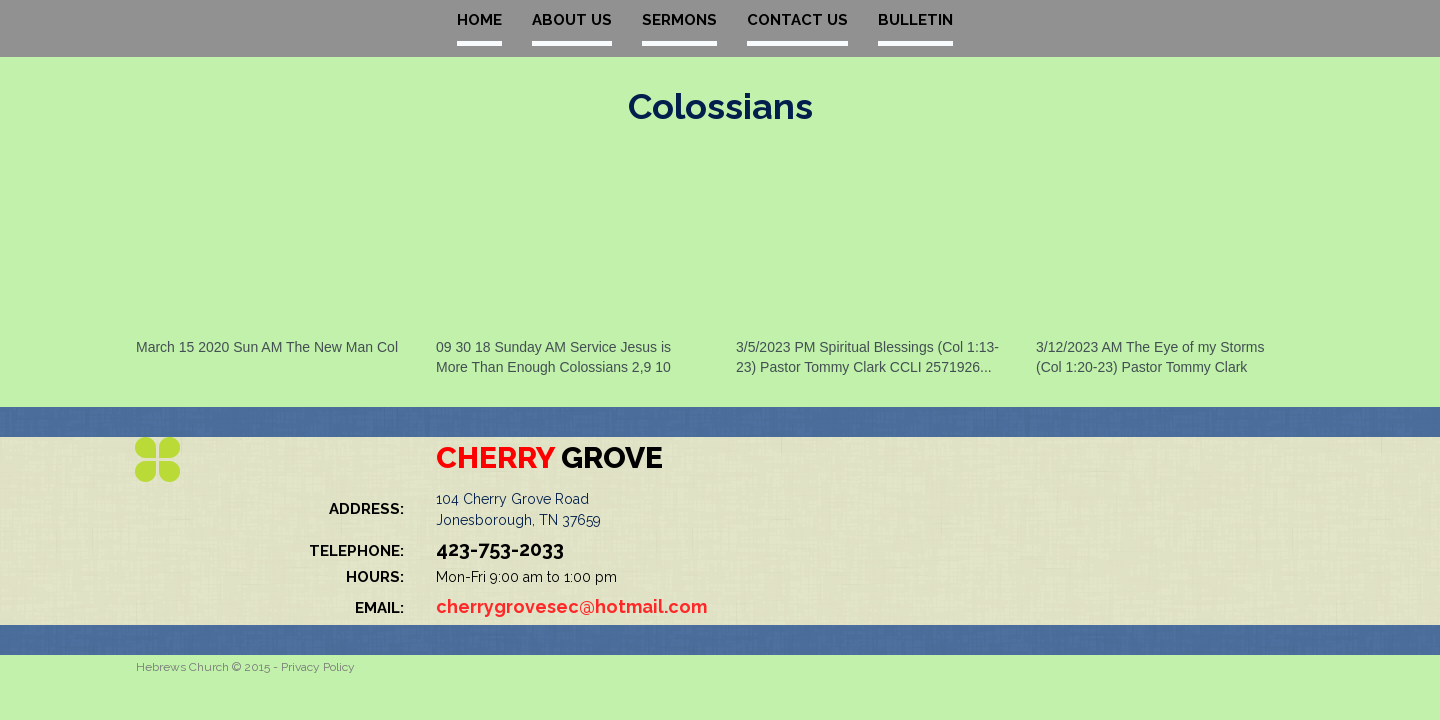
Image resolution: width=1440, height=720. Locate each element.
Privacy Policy (318, 667)
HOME (479, 20)
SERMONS (679, 20)
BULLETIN (915, 20)
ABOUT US (572, 20)
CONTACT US (797, 20)
